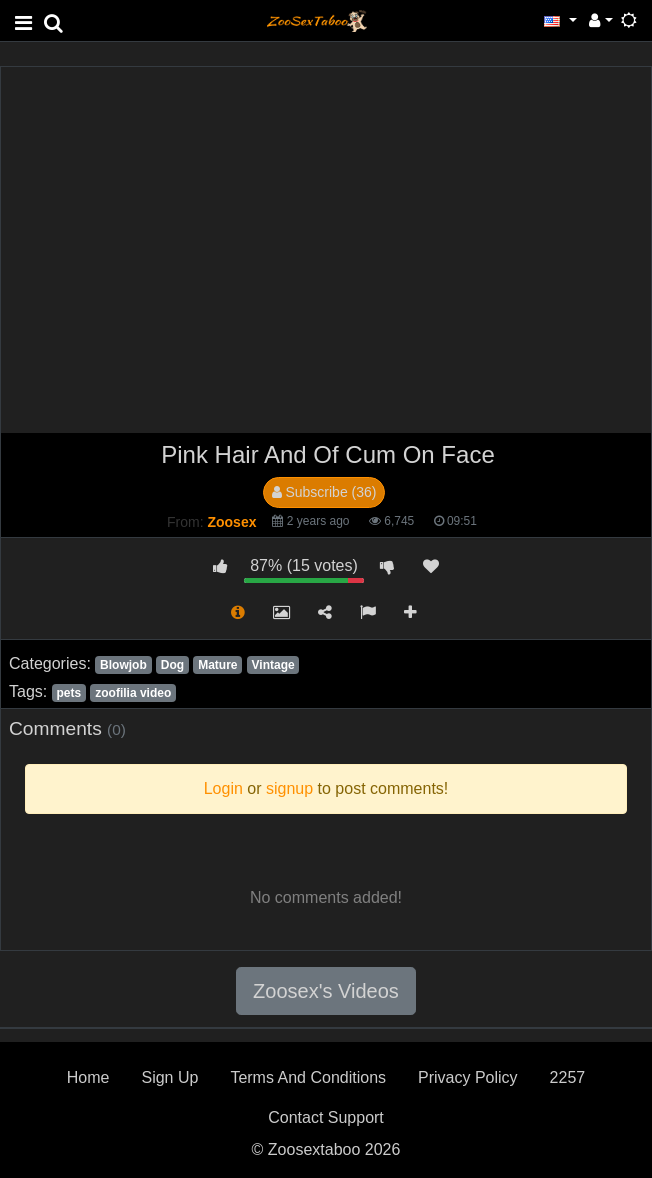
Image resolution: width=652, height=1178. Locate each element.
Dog (172, 665)
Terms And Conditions (308, 1077)
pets (68, 693)
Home (88, 1077)
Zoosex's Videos (326, 991)
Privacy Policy (468, 1077)
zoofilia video (133, 693)
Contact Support (326, 1117)
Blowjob (123, 665)
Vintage (273, 665)
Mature (217, 665)
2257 (568, 1077)
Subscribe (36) (324, 492)
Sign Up (169, 1077)
